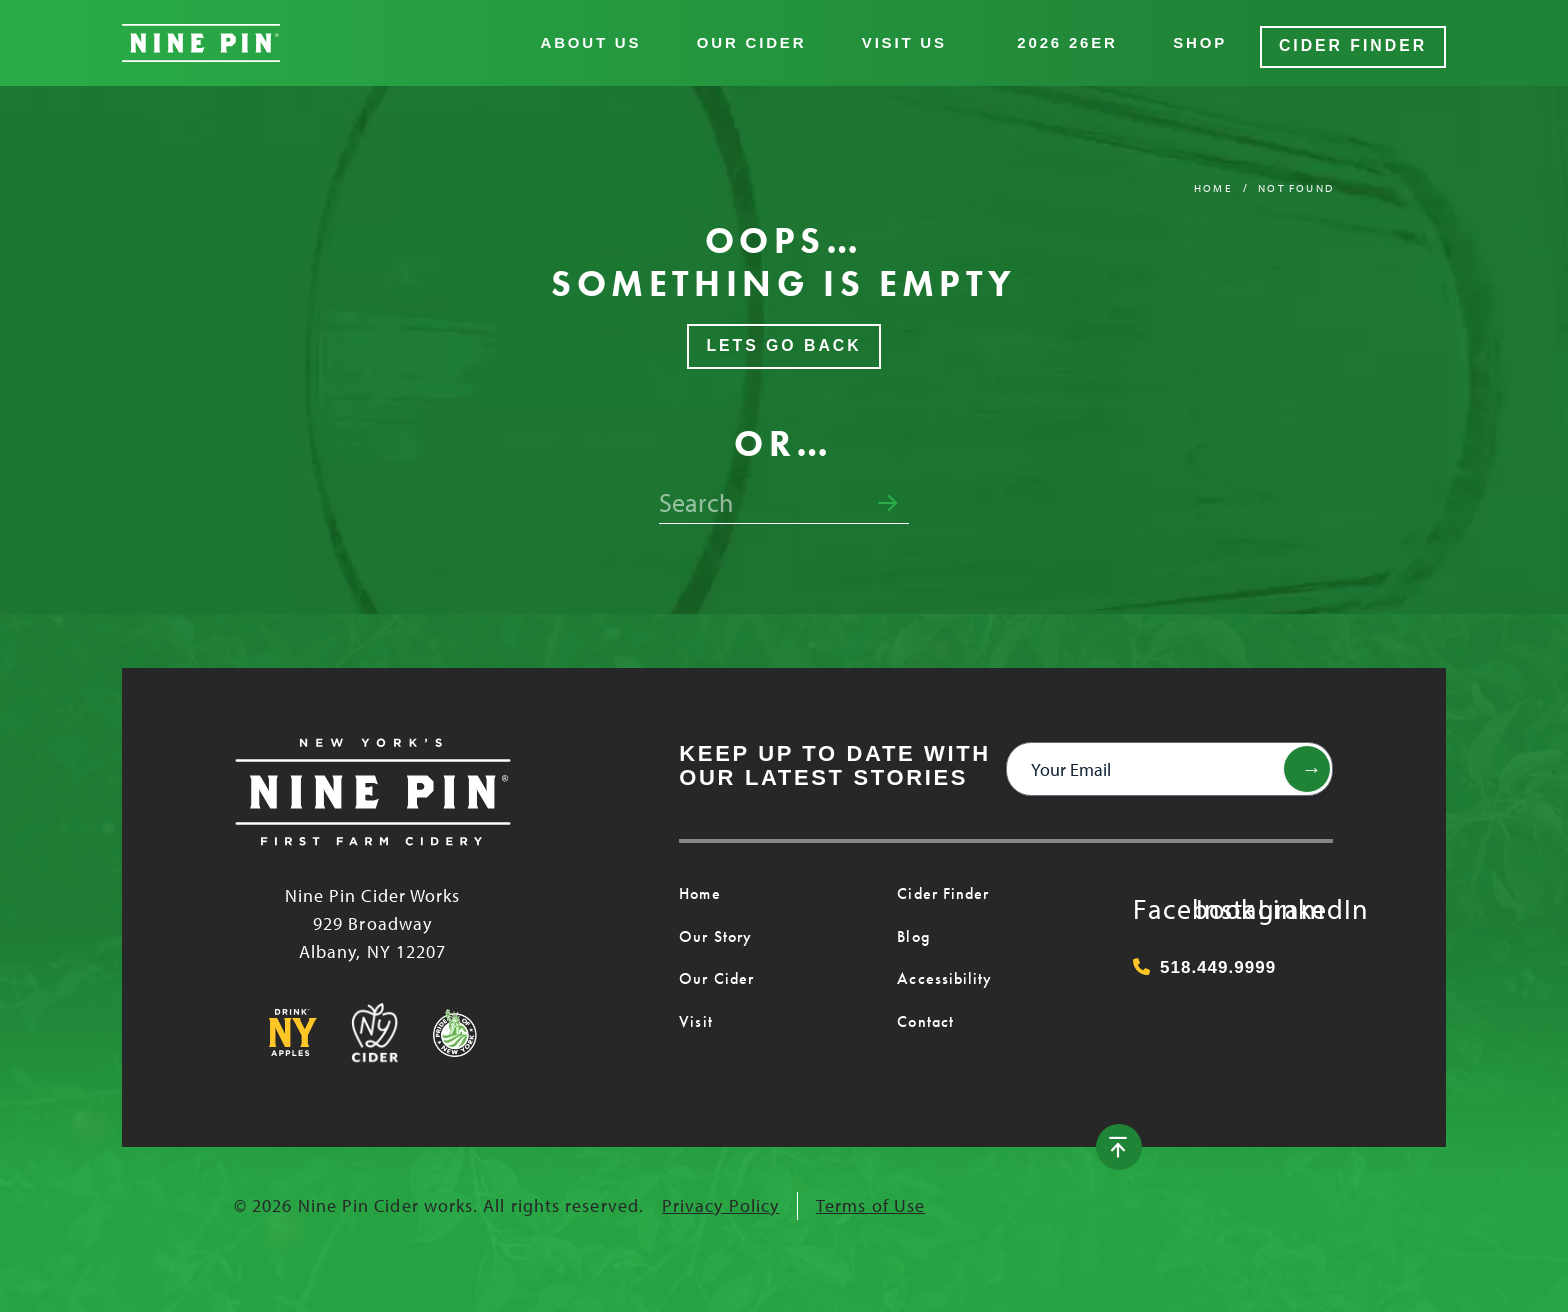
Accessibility (939, 972)
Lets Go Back (783, 339)
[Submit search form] (887, 497)
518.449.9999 (1204, 960)
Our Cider (759, 39)
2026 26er (1076, 39)
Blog (912, 930)
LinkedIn (1278, 898)
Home (1213, 181)
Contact (924, 1015)
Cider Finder (1357, 39)
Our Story (714, 930)
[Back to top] (1307, 1140)
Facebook (1153, 898)
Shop (1209, 39)
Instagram (1216, 898)
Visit (693, 1015)
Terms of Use (870, 1198)
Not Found (1296, 181)
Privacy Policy (720, 1198)
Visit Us (912, 39)
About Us (599, 39)
